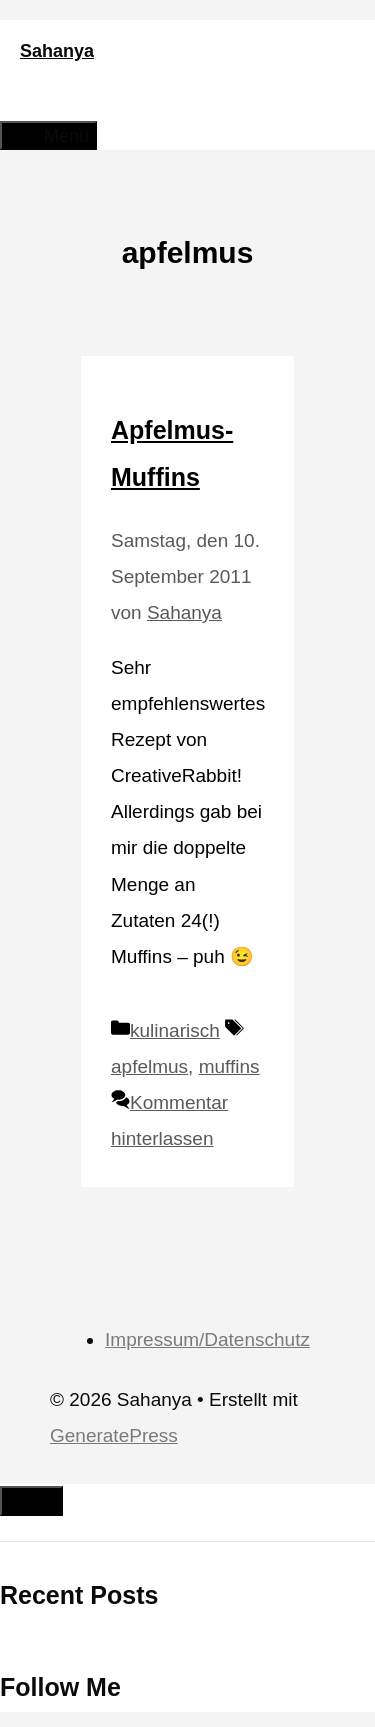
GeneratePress (114, 1435)
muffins (229, 1066)
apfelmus (149, 1066)
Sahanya (57, 51)
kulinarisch (175, 1030)
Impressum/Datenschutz (207, 1339)
